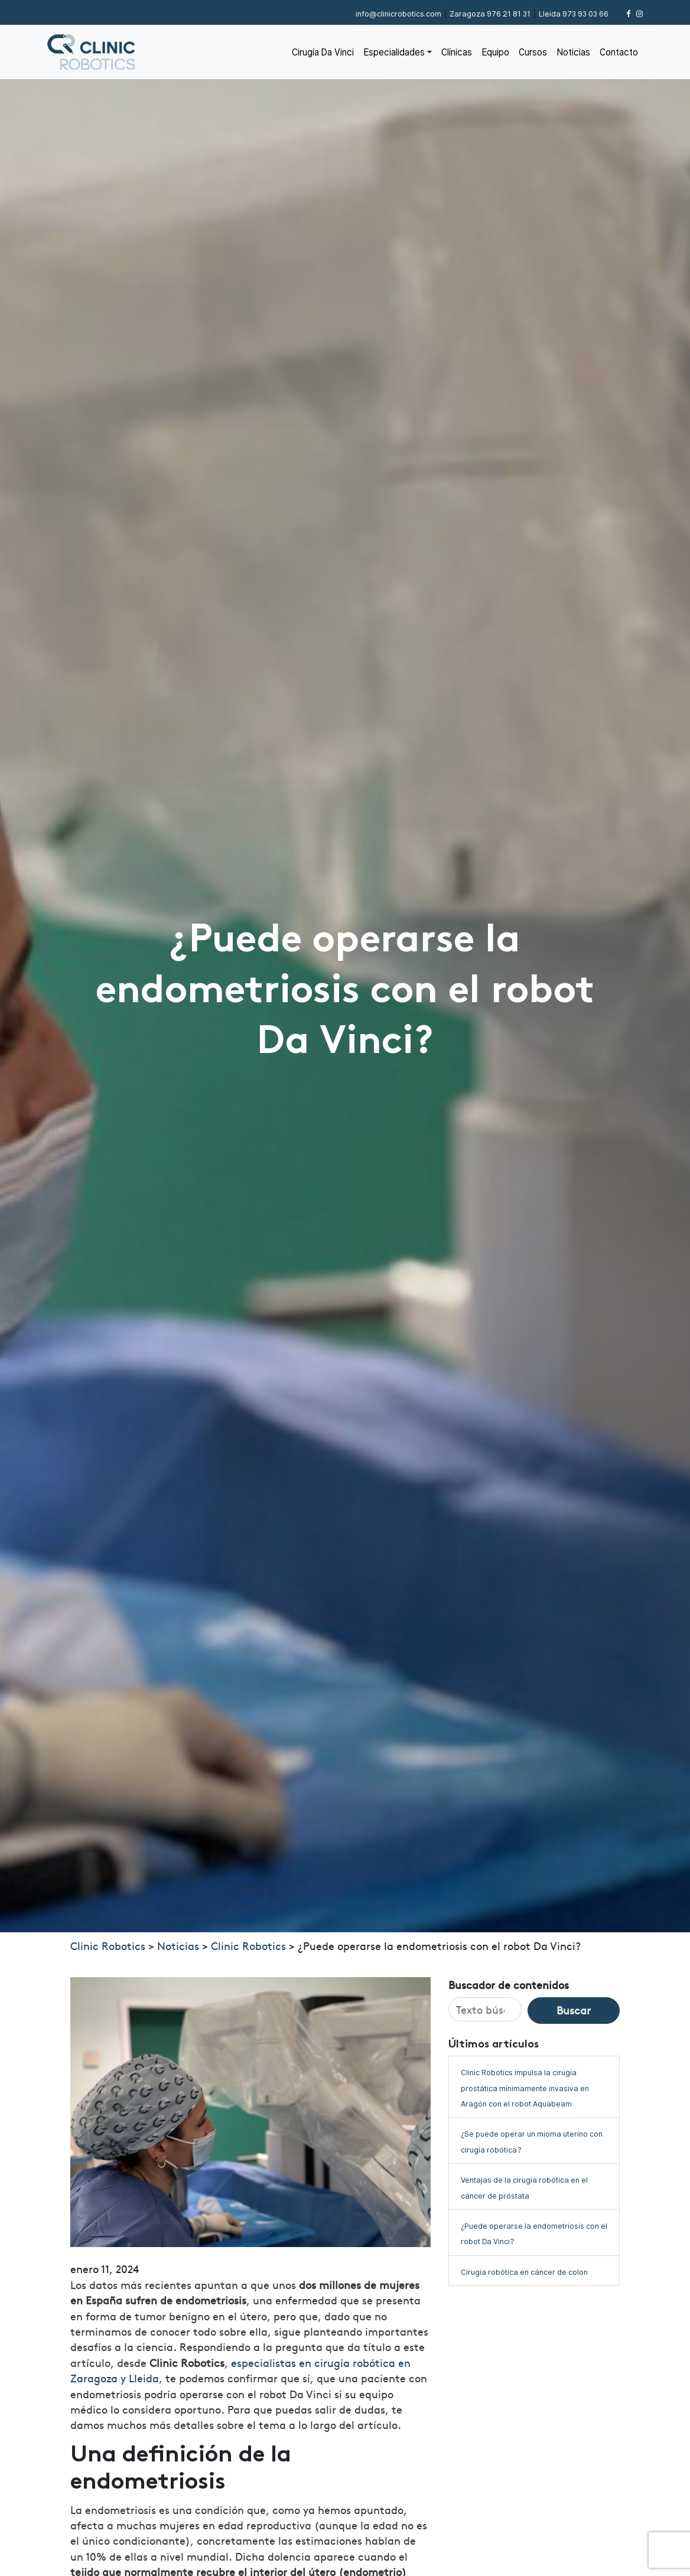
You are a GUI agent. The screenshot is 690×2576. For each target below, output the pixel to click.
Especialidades (394, 52)
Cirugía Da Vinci (323, 52)
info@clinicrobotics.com (398, 13)
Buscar (573, 2010)
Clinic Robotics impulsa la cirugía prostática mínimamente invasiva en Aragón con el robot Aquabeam (525, 2088)
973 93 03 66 (573, 13)
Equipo (495, 52)
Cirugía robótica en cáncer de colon (524, 2272)
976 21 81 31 (490, 13)
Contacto (619, 52)
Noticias (573, 52)
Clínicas (456, 52)
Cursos (533, 52)
